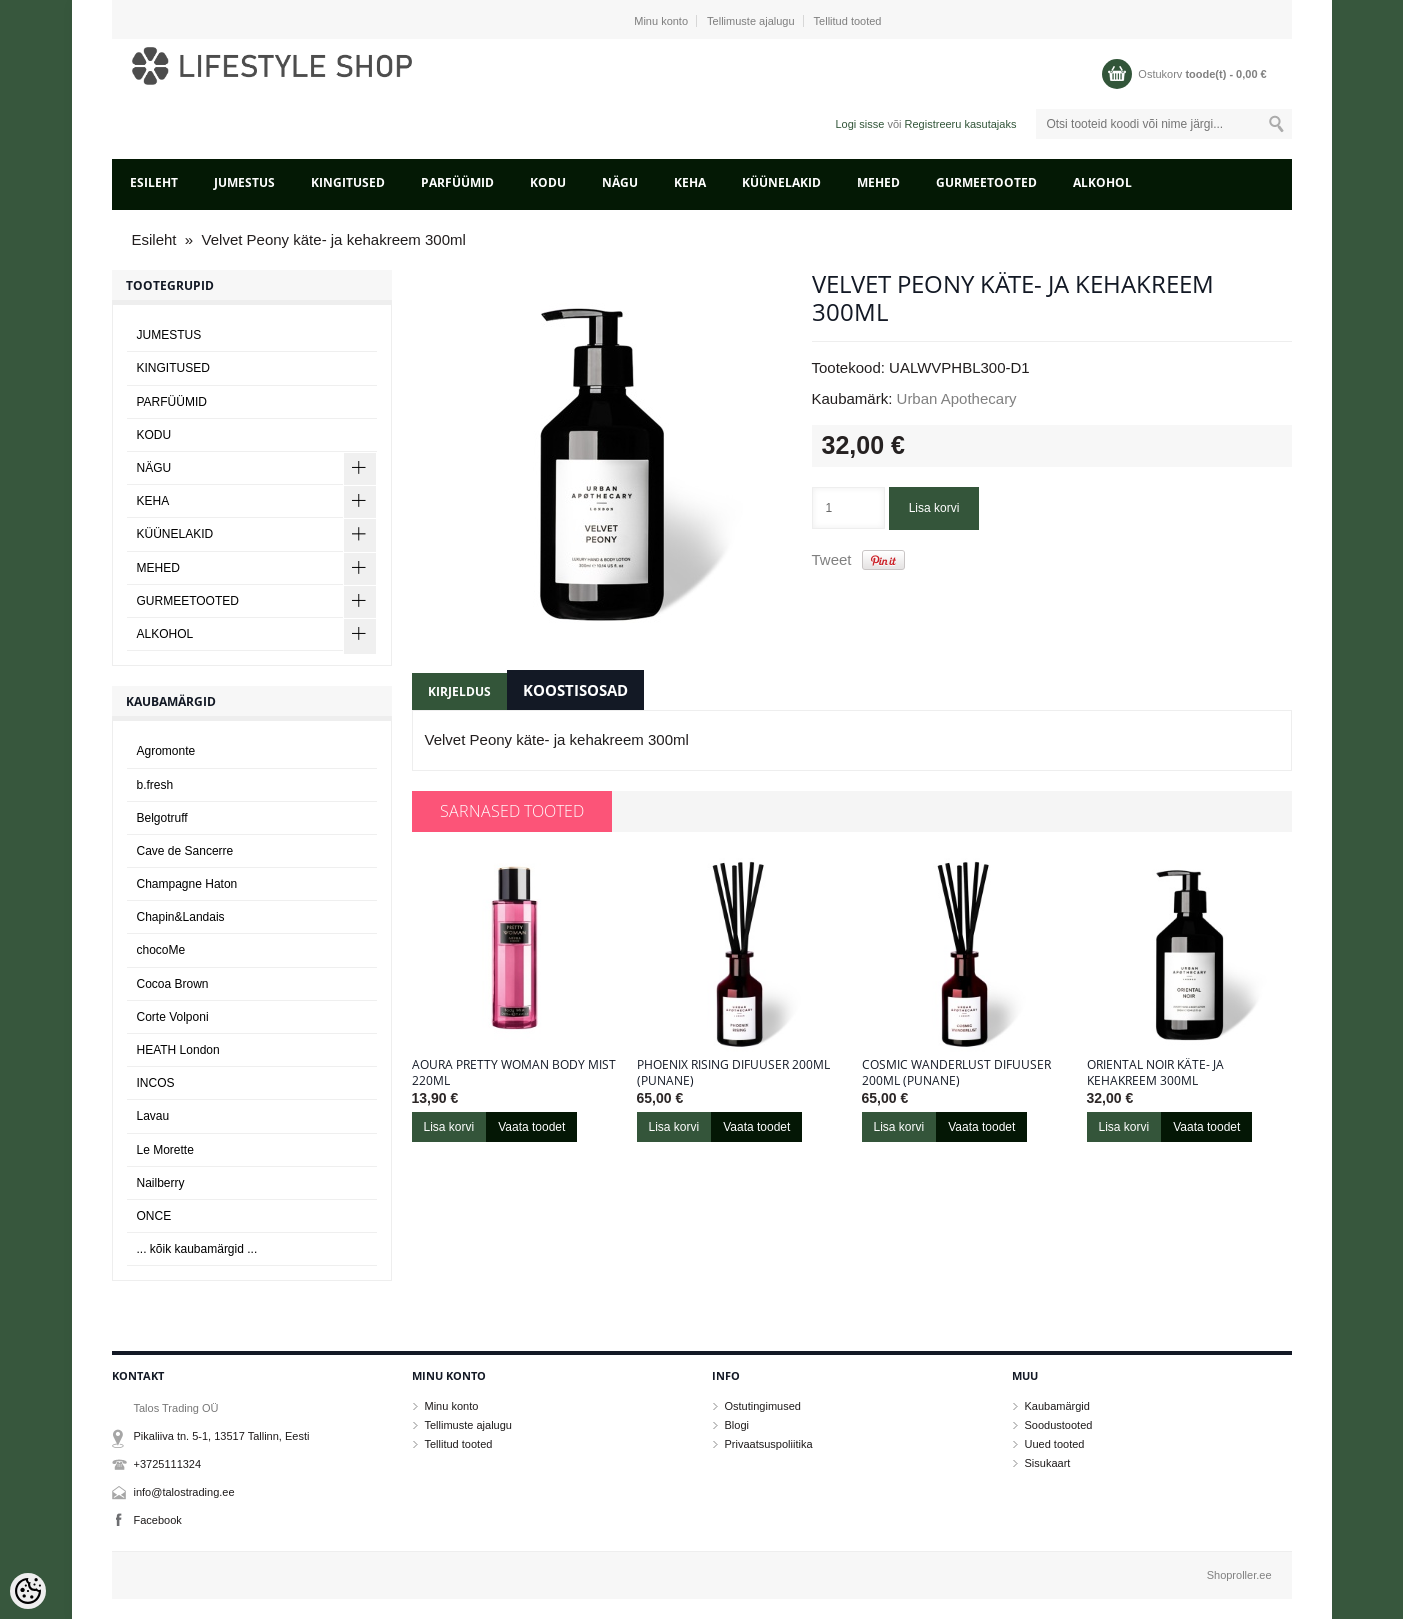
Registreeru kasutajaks (961, 124)
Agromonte (166, 751)
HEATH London (178, 1050)
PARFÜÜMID (457, 182)
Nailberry (161, 1183)
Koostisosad (575, 690)
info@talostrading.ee (184, 1492)
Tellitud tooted (848, 21)
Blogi (737, 1425)
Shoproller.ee (1239, 1575)
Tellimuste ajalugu (750, 21)
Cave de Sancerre (185, 851)
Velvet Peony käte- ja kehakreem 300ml (334, 239)
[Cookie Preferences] (28, 1591)
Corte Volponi (173, 1017)
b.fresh (155, 785)
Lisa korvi (934, 508)
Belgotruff (162, 818)
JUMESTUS (244, 182)
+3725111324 (168, 1464)
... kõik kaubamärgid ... (197, 1249)
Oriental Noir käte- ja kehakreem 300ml (1155, 1073)
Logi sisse (859, 124)
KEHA (690, 182)
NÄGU (620, 182)
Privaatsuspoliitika (769, 1444)
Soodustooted (1059, 1425)
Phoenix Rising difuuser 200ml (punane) (733, 1073)
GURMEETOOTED (986, 182)
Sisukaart (1048, 1463)
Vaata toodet (531, 1127)
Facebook (158, 1520)
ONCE (154, 1216)
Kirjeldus (459, 691)
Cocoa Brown (173, 984)
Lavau (153, 1116)
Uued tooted (1055, 1444)
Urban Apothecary (957, 398)
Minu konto (661, 21)
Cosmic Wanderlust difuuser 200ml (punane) (956, 1073)
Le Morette (165, 1150)
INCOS (156, 1083)
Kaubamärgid (1057, 1406)
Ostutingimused (763, 1406)
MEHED (878, 182)
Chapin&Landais (181, 917)
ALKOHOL (1102, 182)
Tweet (832, 559)
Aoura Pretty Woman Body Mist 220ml (514, 1073)
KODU (548, 182)
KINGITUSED (348, 182)
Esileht (154, 182)
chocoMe (161, 950)
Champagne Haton (187, 884)
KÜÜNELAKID (781, 182)
